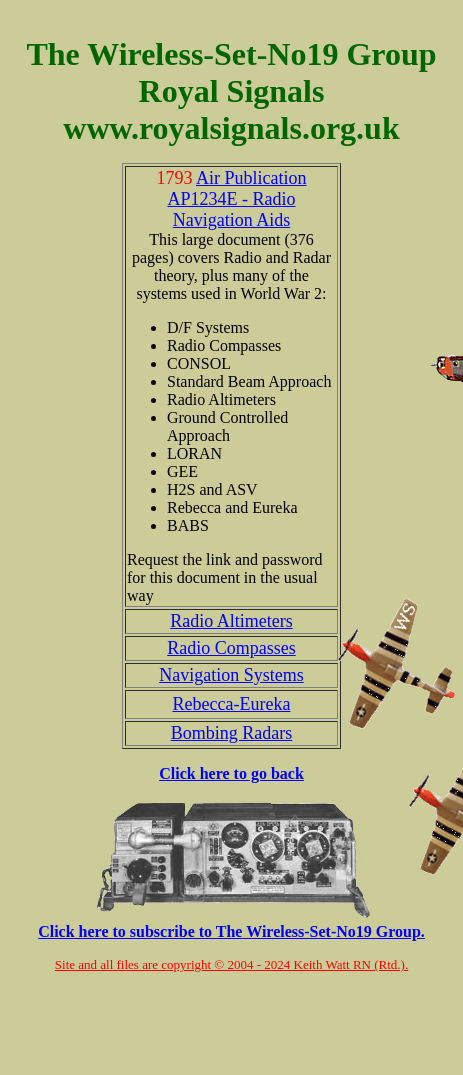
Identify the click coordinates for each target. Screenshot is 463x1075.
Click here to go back (231, 773)
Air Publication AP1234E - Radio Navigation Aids (236, 199)
